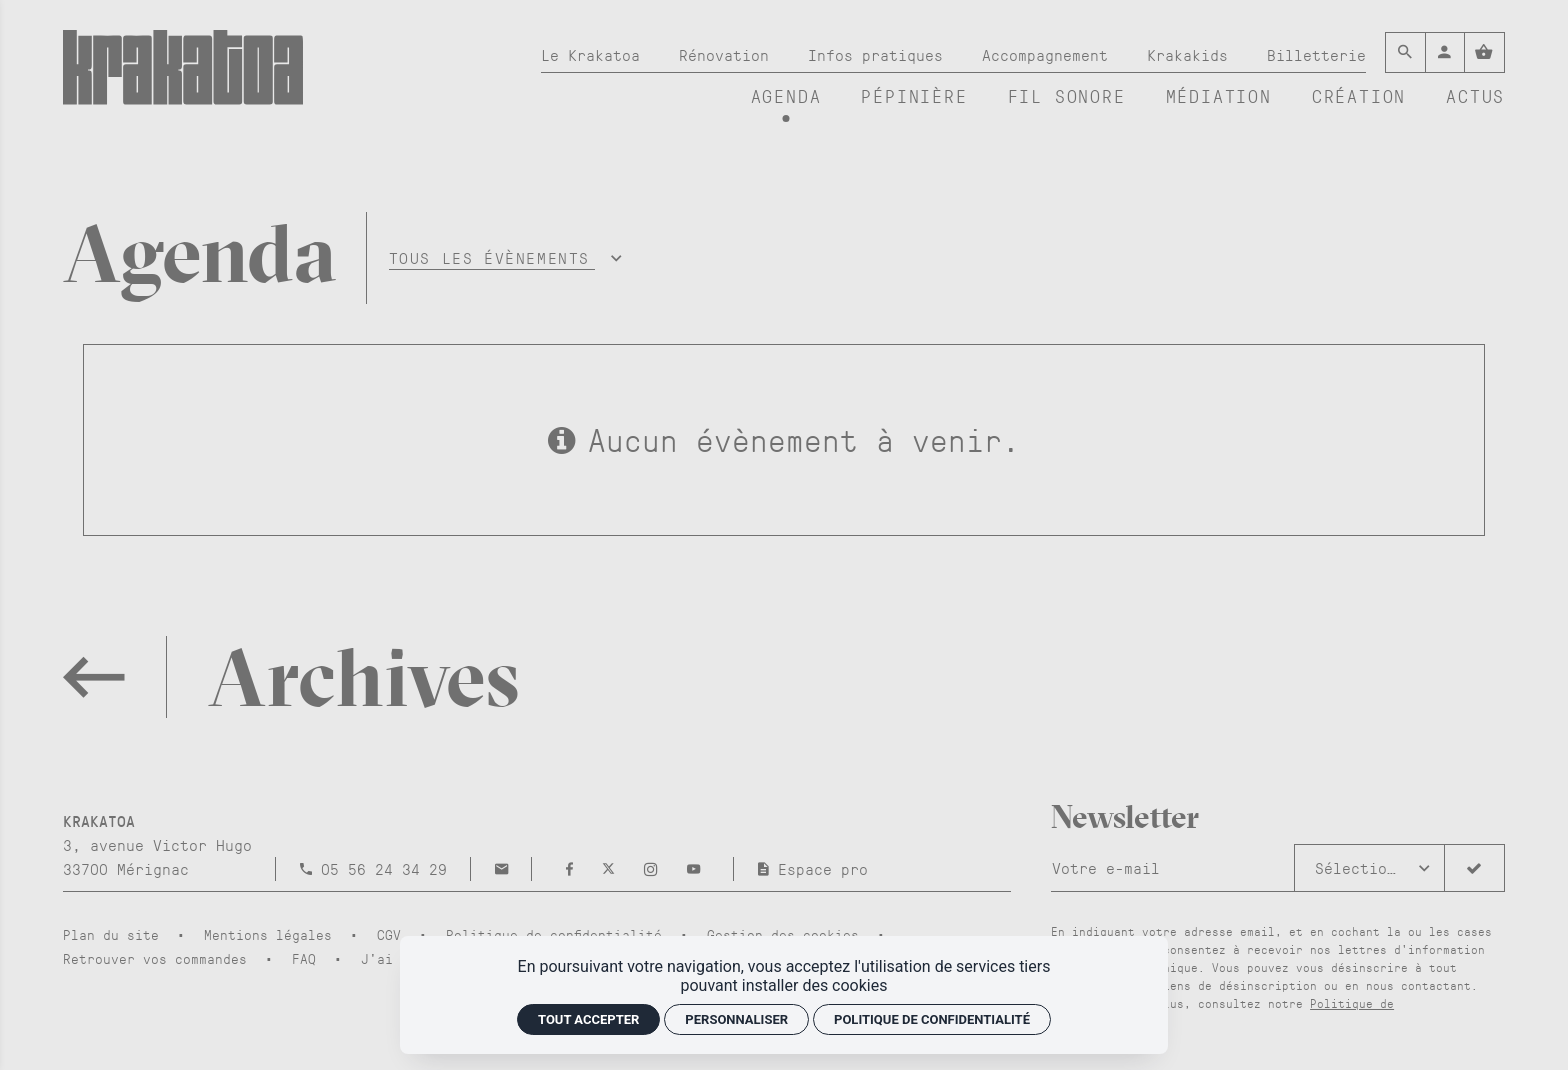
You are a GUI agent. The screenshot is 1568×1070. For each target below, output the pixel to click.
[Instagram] (655, 868)
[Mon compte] (1445, 52)
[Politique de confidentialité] (562, 934)
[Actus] (1475, 96)
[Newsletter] (1173, 868)
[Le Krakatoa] (590, 55)
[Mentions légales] (276, 934)
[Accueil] (183, 76)
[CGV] (397, 934)
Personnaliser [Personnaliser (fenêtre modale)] (736, 1019)
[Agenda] (786, 96)
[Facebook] (574, 868)
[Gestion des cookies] (791, 934)
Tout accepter (588, 1019)
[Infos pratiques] (875, 55)
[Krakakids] (1187, 55)
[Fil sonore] (1067, 96)
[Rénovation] (724, 55)
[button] (503, 258)
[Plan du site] (119, 934)
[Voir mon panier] (1484, 52)
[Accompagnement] (1045, 55)
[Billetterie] (1316, 55)
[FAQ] (312, 958)
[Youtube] (693, 868)
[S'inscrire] (1474, 868)
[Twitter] (613, 868)
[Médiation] (1219, 96)
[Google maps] (157, 844)
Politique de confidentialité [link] (932, 1019)
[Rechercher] (1405, 52)
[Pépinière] (914, 96)
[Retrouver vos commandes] (163, 958)
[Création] (1359, 96)
